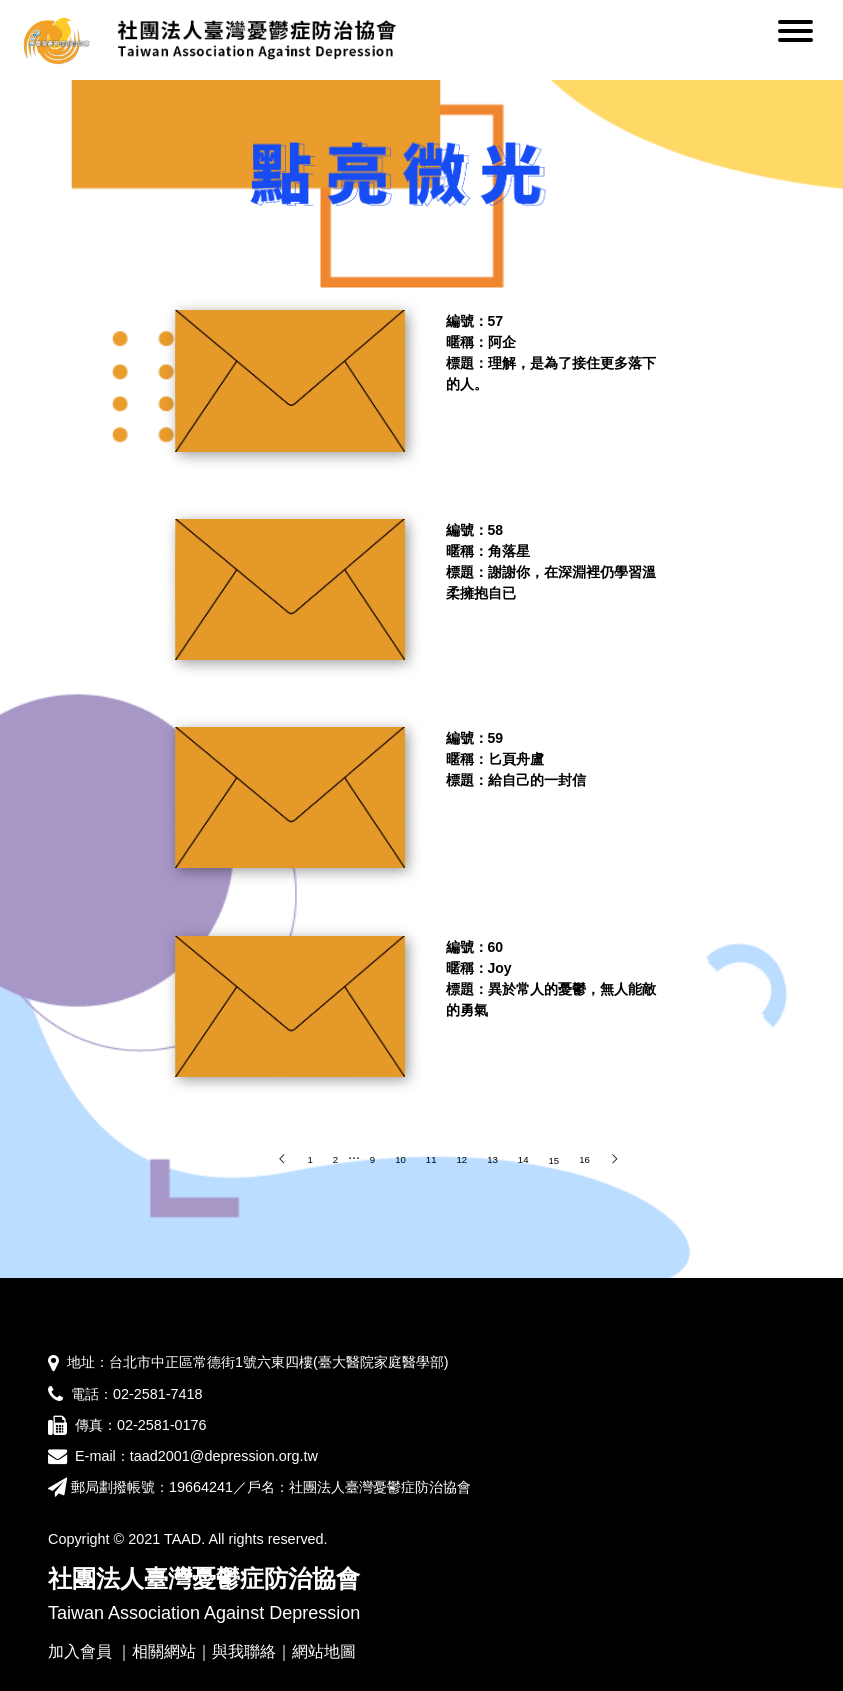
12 (461, 1159)
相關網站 (164, 1651)
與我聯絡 (244, 1651)
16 (584, 1159)
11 (431, 1159)
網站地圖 (324, 1651)
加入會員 (80, 1651)
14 (523, 1159)
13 (492, 1159)
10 (400, 1159)
